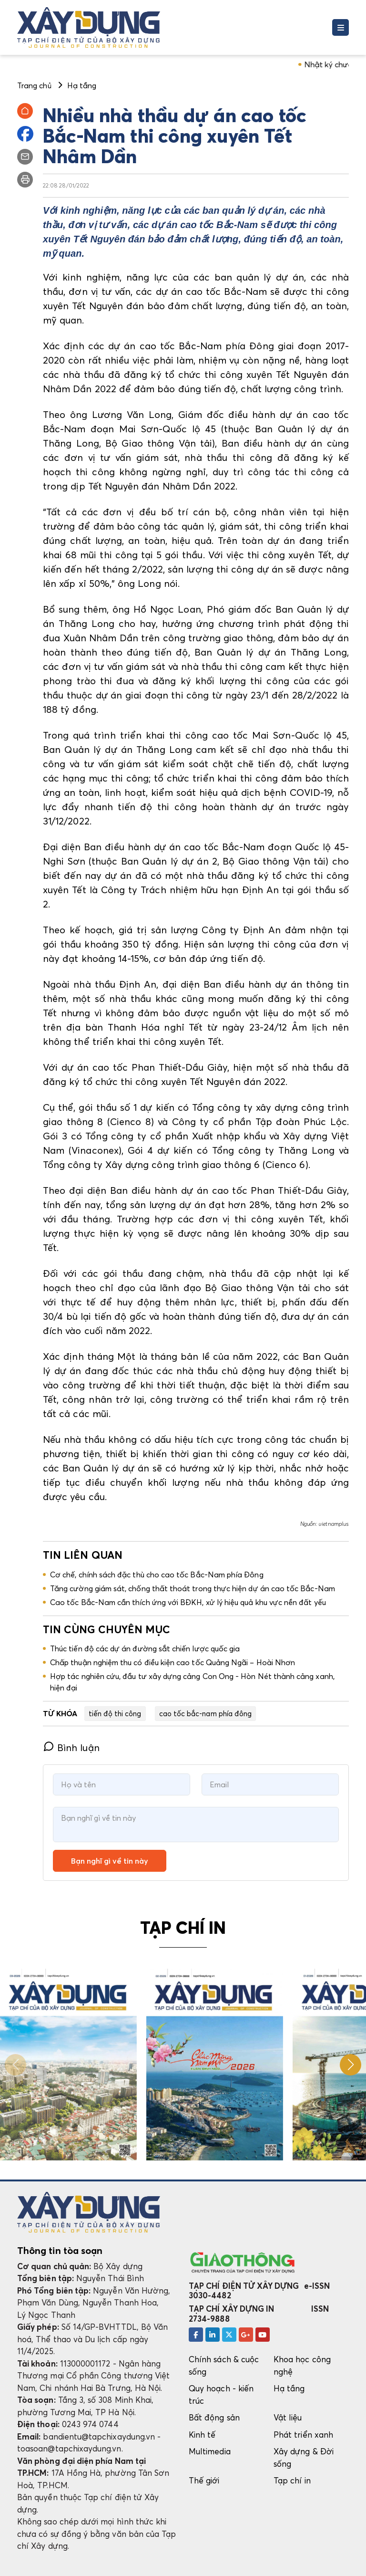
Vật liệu (288, 2417)
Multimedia (210, 2451)
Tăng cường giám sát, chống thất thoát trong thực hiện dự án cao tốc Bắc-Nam (192, 1588)
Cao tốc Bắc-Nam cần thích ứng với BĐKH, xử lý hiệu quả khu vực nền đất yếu (188, 1602)
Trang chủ (34, 85)
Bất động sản (214, 2417)
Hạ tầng (289, 2388)
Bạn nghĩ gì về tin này (109, 1861)
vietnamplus (334, 1523)
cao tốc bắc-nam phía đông (205, 1713)
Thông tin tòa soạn (59, 2250)
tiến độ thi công (115, 1713)
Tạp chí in (292, 2480)
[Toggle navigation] (340, 27)
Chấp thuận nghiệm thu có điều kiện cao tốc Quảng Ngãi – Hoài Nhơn (172, 1662)
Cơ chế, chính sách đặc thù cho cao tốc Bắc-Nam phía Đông (157, 1574)
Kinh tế (202, 2435)
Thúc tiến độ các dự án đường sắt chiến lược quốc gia (145, 1648)
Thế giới (204, 2480)
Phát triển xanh (303, 2435)
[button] (350, 2064)
